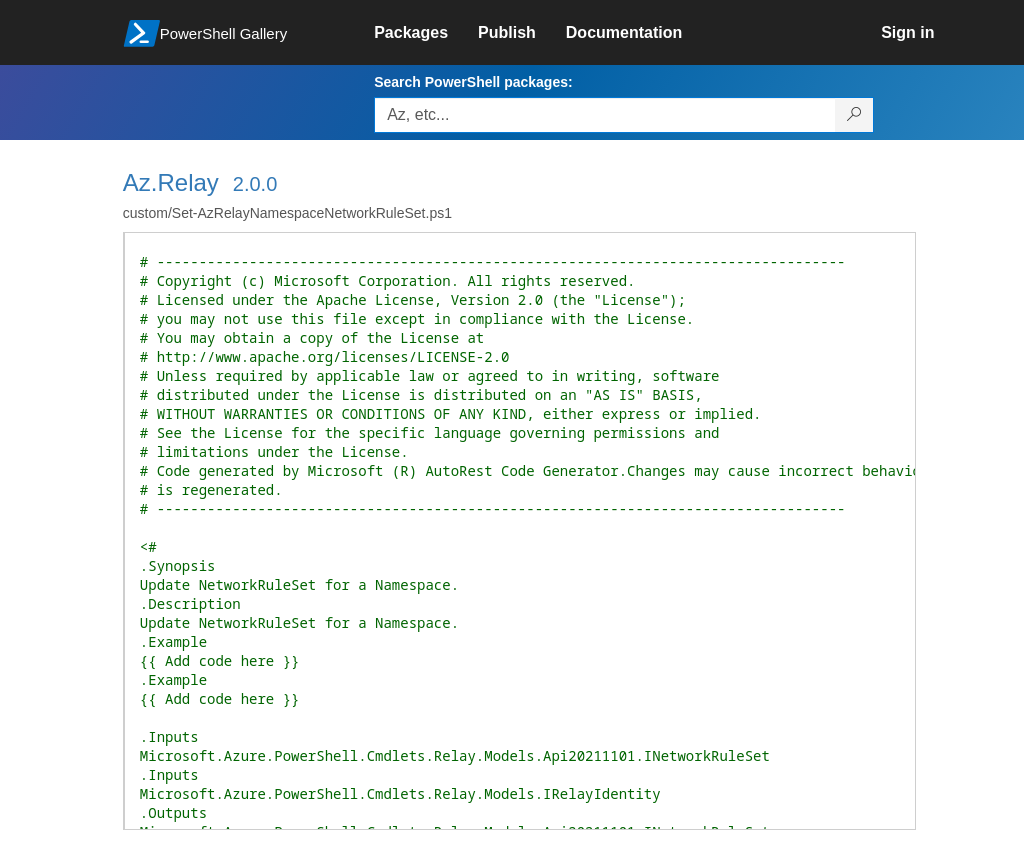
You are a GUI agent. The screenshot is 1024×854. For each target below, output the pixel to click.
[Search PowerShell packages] (854, 115)
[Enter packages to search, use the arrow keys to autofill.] (605, 115)
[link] (426, 33)
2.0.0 (255, 184)
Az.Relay (171, 182)
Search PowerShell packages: (473, 82)
